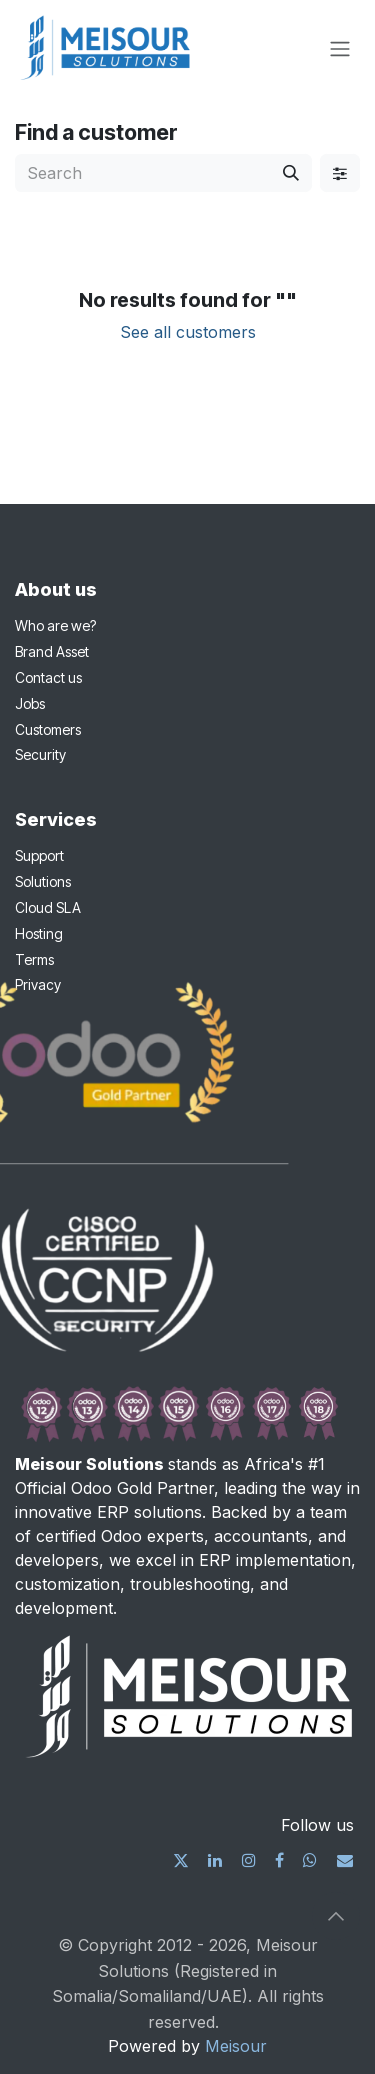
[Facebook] (279, 1860)
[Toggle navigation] (340, 48)
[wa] (310, 1860)
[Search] (291, 173)
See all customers (188, 332)
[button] (336, 1916)
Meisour (236, 2046)
